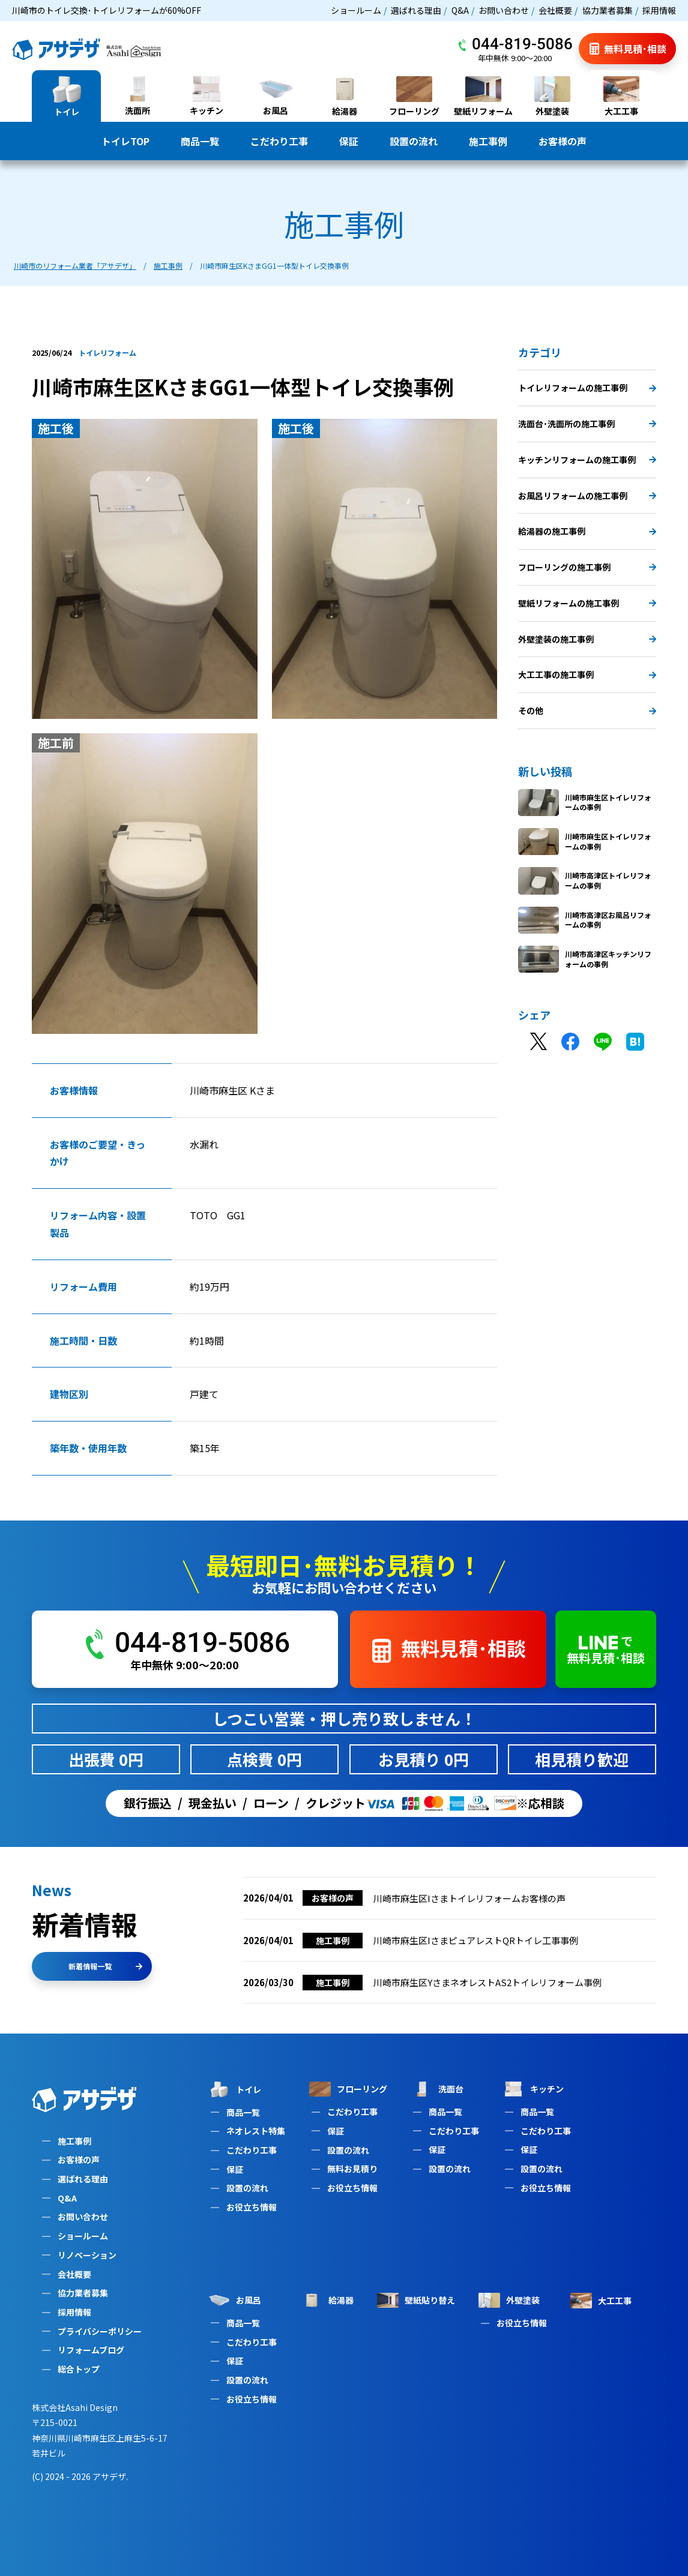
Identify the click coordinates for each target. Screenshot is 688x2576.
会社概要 (555, 10)
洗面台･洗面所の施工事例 (587, 424)
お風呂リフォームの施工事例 (587, 496)
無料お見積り (352, 2169)
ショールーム (356, 10)
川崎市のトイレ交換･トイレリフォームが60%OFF (106, 10)
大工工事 (601, 2300)
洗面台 (437, 2089)
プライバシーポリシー (100, 2331)
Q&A (460, 10)
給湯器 (327, 2300)
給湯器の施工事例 (587, 531)
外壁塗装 (509, 2300)
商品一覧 (200, 141)
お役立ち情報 (251, 2207)
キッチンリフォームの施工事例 (587, 460)
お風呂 (234, 2300)
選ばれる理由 (416, 10)
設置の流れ (414, 141)
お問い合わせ (503, 10)
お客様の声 (563, 141)
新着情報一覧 (105, 1966)
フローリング (348, 2089)
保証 (348, 141)
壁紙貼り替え (416, 2300)
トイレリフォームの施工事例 (587, 388)
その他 (587, 710)
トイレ (234, 2089)
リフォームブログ (91, 2350)
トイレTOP (125, 141)
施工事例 (488, 141)
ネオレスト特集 (255, 2131)
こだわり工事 (279, 141)
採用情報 (659, 10)
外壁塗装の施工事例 (587, 639)
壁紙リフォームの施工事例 (587, 603)
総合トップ (79, 2369)
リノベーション (87, 2255)
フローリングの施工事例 (587, 567)
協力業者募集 (607, 10)
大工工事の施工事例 (587, 674)
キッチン (533, 2089)
